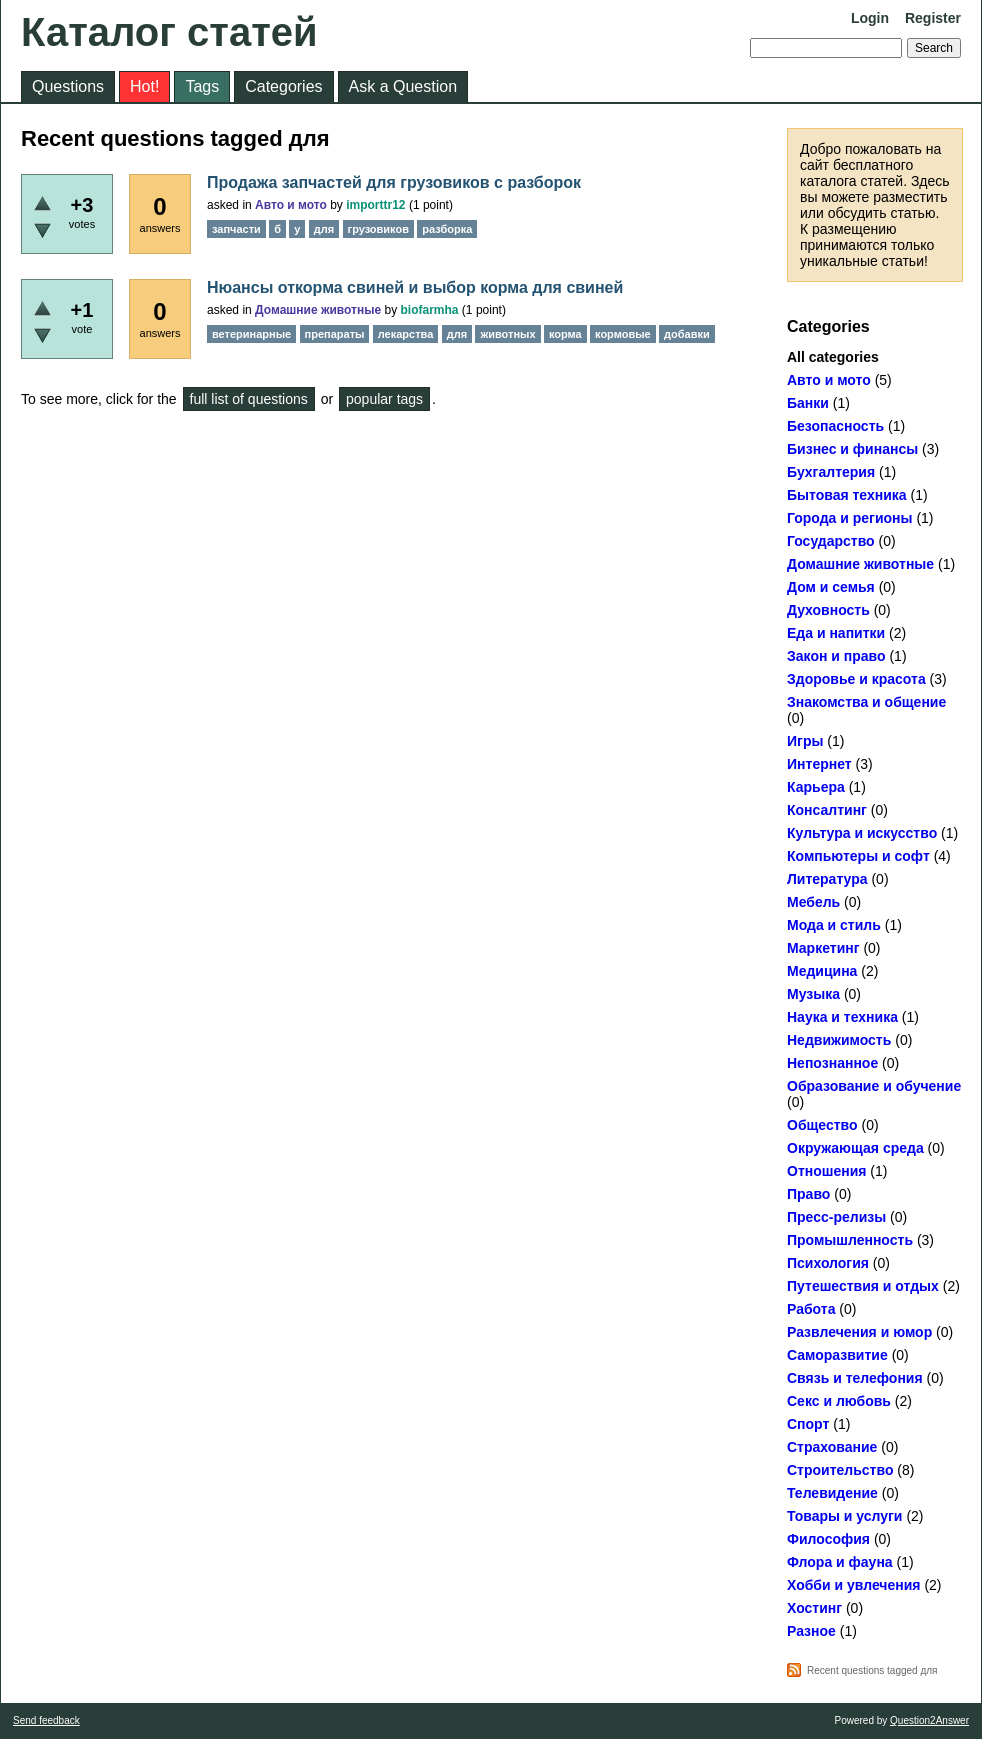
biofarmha (430, 310)
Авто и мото (829, 380)
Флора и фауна (840, 1562)
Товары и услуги (844, 1516)
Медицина (822, 971)
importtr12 (375, 205)
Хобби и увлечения (854, 1585)
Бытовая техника (847, 495)
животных (507, 334)
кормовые (623, 334)
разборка (447, 229)
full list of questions (249, 399)
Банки (808, 403)
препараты (335, 334)
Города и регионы (850, 518)
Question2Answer (929, 1720)
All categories (833, 357)
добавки (687, 334)
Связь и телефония (855, 1378)
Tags (202, 86)
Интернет (819, 764)
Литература (827, 879)
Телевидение (832, 1493)
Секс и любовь (839, 1401)
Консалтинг (827, 810)
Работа (811, 1309)
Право (808, 1194)
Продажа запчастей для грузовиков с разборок (394, 182)
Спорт (808, 1424)
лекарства (406, 334)
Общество (822, 1125)
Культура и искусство (862, 833)
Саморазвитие (837, 1355)
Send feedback (46, 1720)
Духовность (828, 610)
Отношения (826, 1171)
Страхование (832, 1447)
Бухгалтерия (831, 472)
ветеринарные (251, 334)
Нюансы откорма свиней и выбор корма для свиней (415, 287)
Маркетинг (823, 948)
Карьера (816, 787)
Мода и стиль (834, 925)
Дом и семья (831, 587)
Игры (805, 741)
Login (870, 18)
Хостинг (814, 1608)
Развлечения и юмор (859, 1332)
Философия (828, 1539)
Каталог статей (169, 32)
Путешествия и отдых (863, 1286)
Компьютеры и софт (858, 856)
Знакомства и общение (866, 702)
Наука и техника (842, 1017)
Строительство (840, 1470)
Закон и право (836, 656)
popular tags (384, 399)
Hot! (144, 86)
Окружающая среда (855, 1148)
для (324, 229)
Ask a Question (403, 86)
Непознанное (832, 1063)
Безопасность (835, 426)
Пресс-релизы (836, 1217)
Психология (828, 1263)
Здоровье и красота (856, 679)
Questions (68, 86)
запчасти (236, 229)
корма (565, 334)
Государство (831, 541)
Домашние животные (860, 564)
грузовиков (378, 229)
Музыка (813, 994)
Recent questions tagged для (872, 1670)
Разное (811, 1631)
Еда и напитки (836, 633)
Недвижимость (839, 1040)
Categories (283, 86)
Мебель (813, 902)
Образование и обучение (874, 1086)
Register (933, 18)
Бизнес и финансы (852, 449)
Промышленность (850, 1240)
